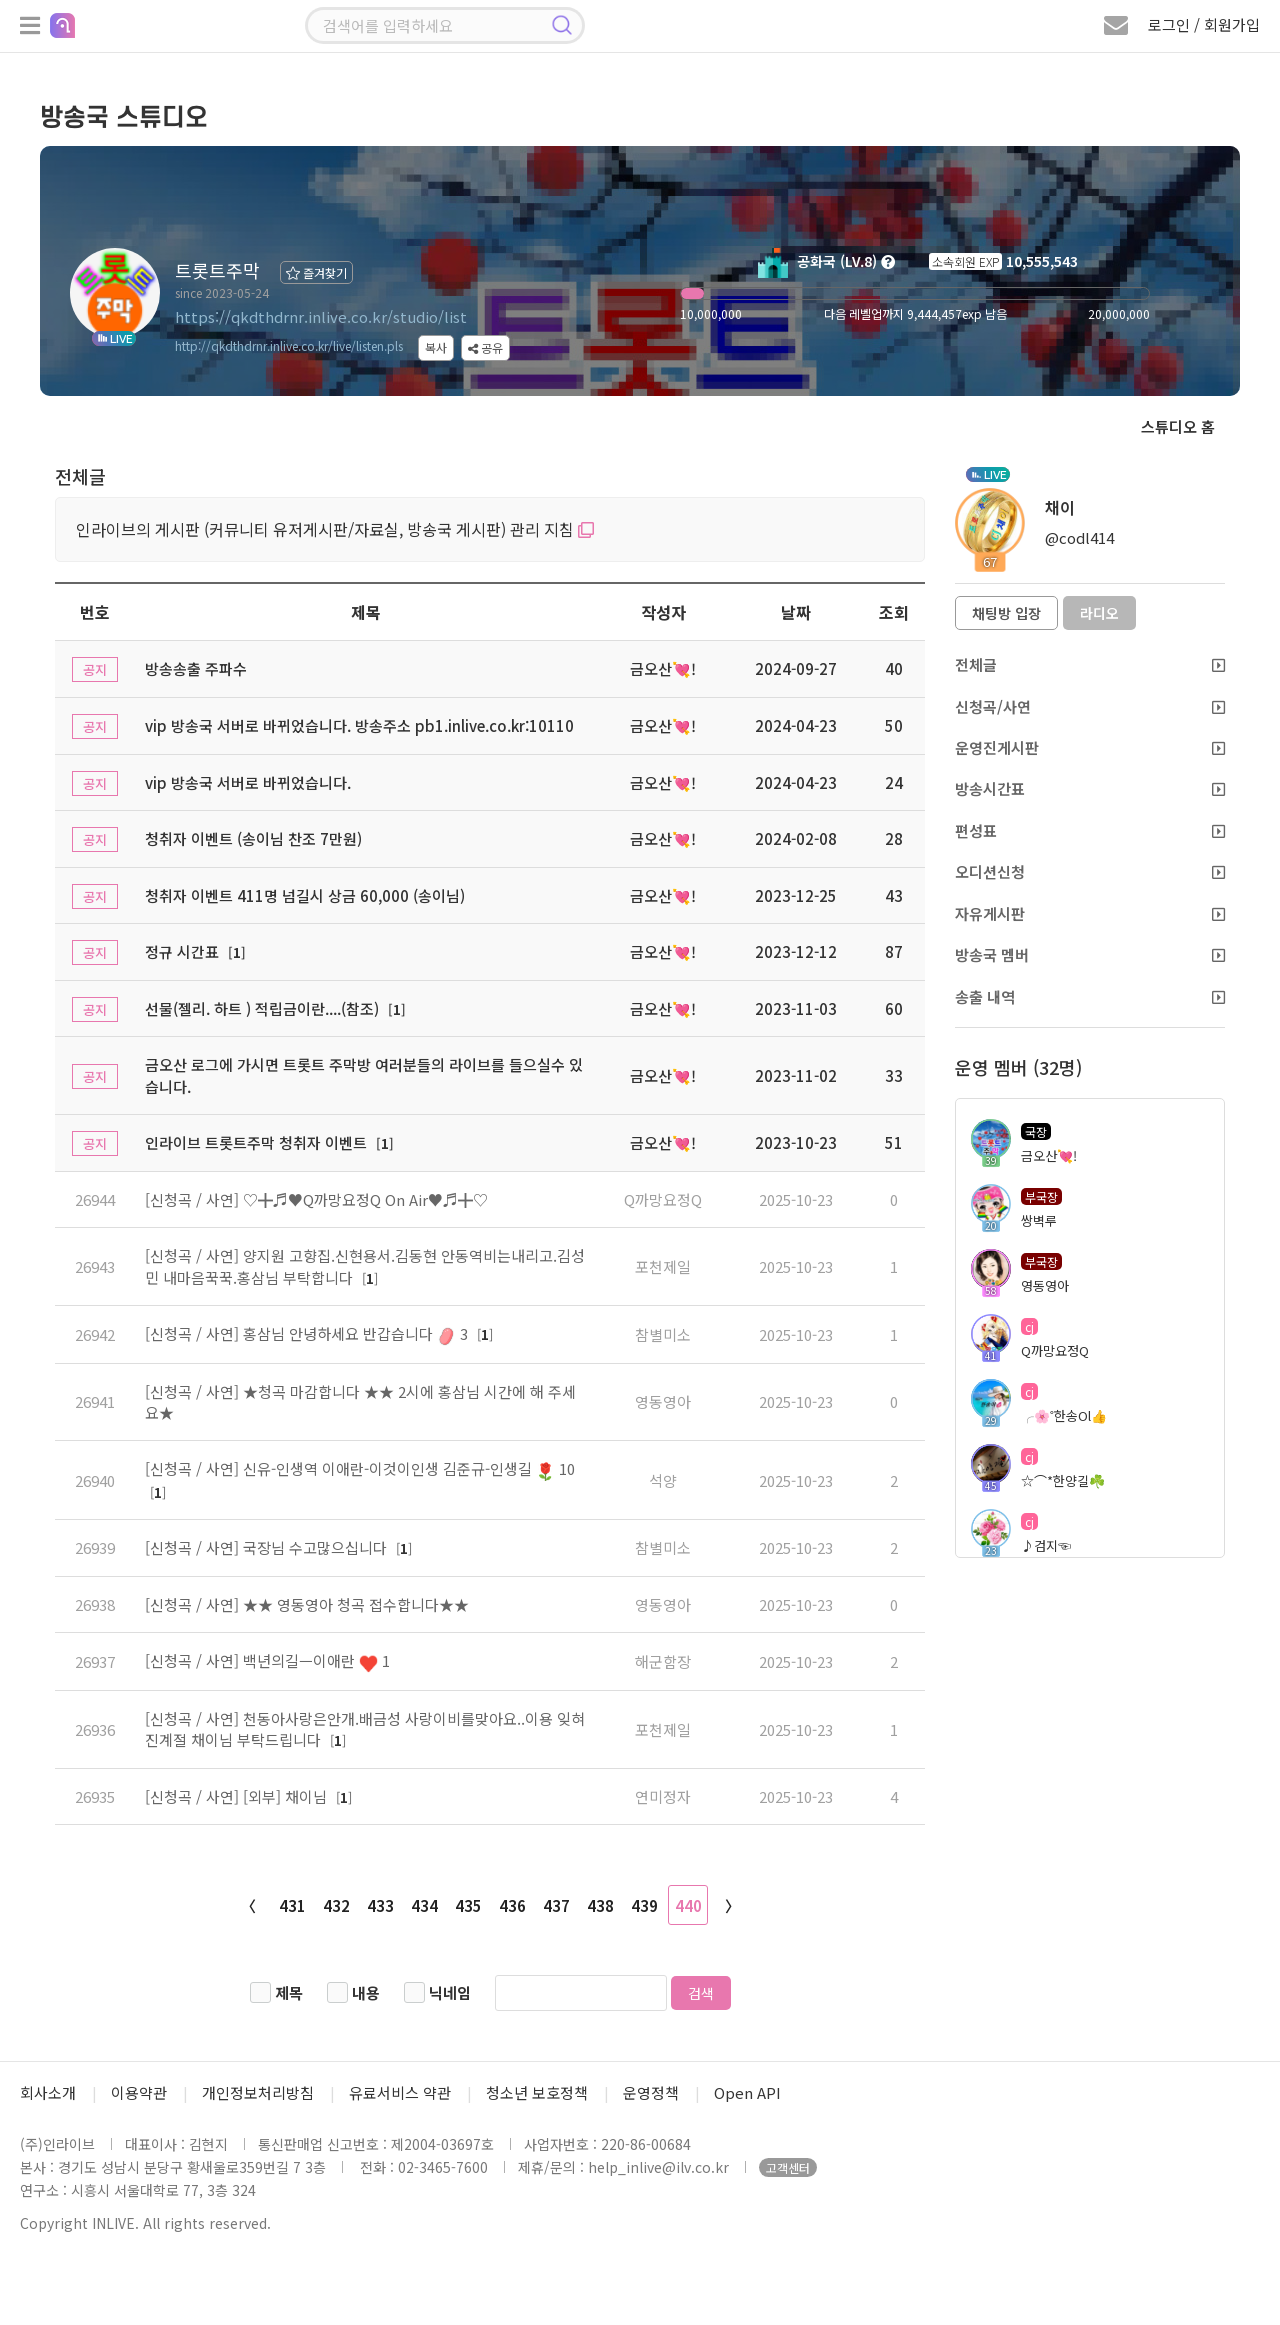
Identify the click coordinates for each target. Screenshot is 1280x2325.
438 (600, 1905)
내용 (366, 1992)
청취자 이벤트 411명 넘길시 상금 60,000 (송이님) (305, 895)
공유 (485, 347)
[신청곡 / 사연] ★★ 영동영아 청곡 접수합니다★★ (307, 1604)
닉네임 (450, 1992)
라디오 (1099, 613)
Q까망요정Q (663, 1199)
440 (688, 1905)
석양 (663, 1480)
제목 (289, 1992)
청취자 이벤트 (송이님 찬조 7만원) (253, 838)
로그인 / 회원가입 (1204, 24)
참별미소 (663, 1334)
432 (336, 1905)
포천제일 (663, 1266)
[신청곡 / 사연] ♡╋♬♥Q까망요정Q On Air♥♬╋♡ (316, 1199)
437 (556, 1905)
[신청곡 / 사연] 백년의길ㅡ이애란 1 (267, 1660)
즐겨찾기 (316, 272)
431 (292, 1905)
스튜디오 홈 (1178, 426)
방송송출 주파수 (196, 668)
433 (380, 1905)
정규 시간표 (182, 951)
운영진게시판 (1090, 747)
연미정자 (663, 1796)
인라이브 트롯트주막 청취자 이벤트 (256, 1142)
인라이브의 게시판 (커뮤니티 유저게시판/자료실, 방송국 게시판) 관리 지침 (335, 529)
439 (644, 1905)
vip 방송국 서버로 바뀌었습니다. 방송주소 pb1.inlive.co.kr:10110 (359, 725)
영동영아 (663, 1401)
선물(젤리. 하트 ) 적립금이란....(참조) (262, 1008)
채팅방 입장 (1006, 613)
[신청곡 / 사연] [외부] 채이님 (238, 1796)
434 (424, 1905)
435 (468, 1905)
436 (512, 1905)
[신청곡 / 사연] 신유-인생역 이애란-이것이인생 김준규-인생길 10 (360, 1468)
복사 (436, 347)
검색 (701, 1993)
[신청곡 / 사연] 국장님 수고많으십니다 (268, 1547)
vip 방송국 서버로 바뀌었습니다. (248, 782)
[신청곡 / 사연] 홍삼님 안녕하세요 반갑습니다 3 (308, 1333)
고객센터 (788, 2167)
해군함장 (663, 1661)
